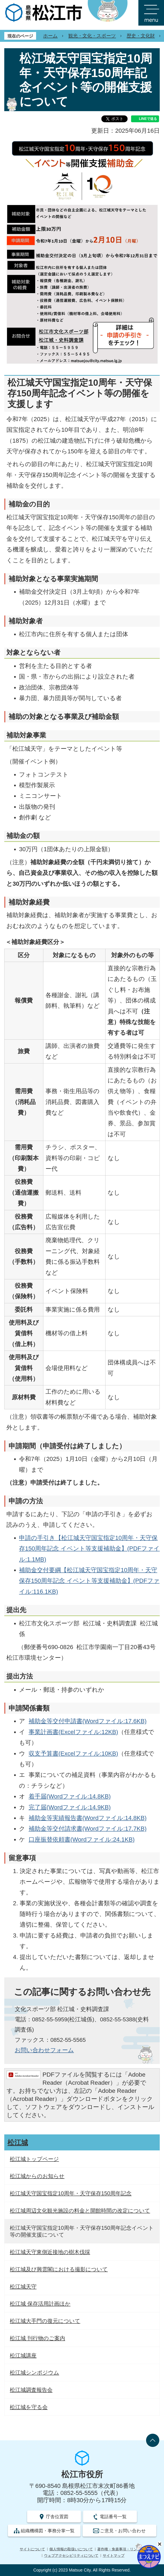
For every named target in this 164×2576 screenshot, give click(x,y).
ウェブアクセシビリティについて (71, 2556)
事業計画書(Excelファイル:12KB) (73, 1732)
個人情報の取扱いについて (71, 2549)
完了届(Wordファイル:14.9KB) (70, 1807)
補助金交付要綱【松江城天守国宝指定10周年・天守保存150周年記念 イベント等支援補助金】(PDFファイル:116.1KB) (89, 1581)
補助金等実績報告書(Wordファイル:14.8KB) (88, 1818)
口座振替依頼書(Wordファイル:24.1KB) (82, 1839)
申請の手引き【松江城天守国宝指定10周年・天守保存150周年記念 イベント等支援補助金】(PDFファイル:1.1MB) (89, 1549)
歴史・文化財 (141, 35)
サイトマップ (113, 2556)
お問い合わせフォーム (44, 2050)
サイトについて (32, 2549)
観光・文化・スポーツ (92, 35)
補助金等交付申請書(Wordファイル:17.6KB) (88, 1721)
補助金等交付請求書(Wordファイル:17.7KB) (88, 1828)
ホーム (50, 35)
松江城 (17, 2142)
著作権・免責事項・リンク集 (120, 2549)
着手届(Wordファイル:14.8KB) (70, 1796)
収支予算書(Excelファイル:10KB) (73, 1753)
